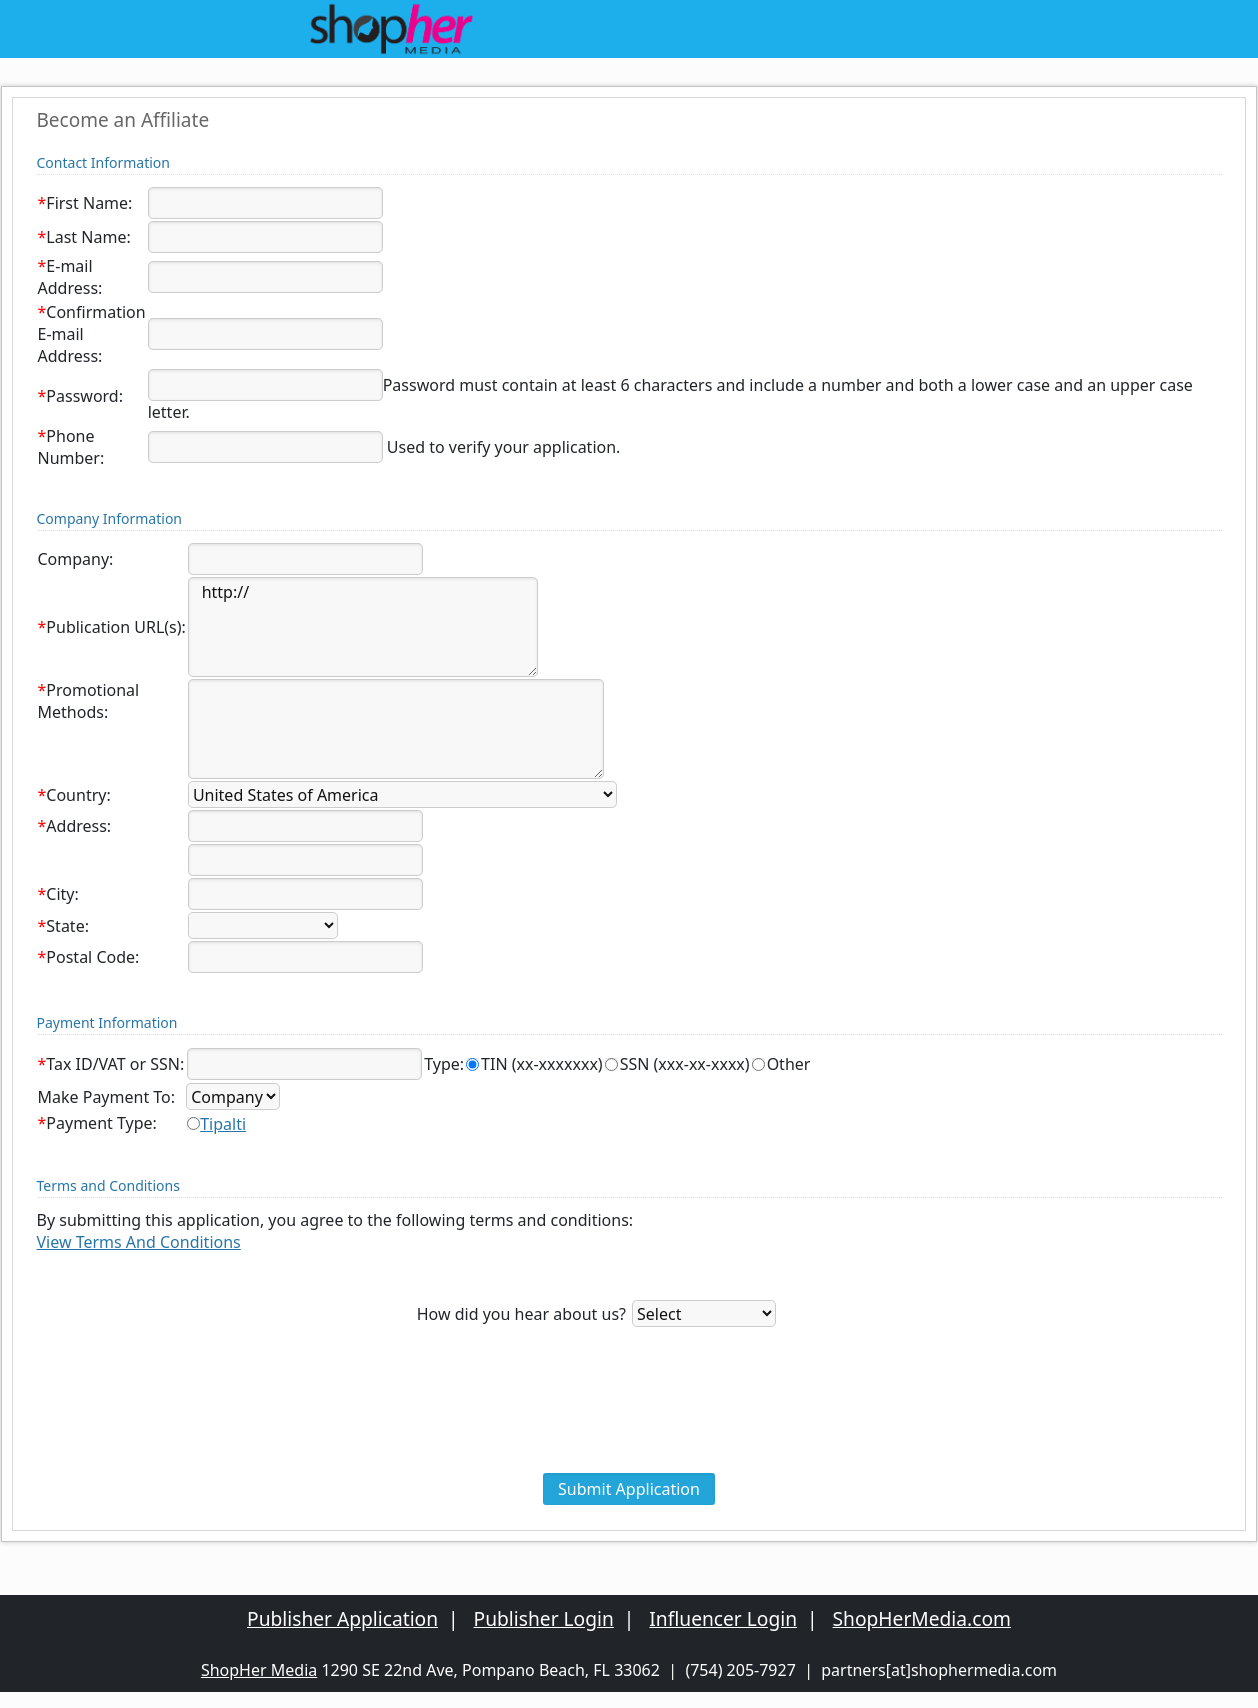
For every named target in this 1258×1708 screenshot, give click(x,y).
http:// (363, 627)
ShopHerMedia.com (922, 1618)
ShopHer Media (259, 1670)
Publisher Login (544, 1618)
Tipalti (223, 1124)
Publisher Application (342, 1618)
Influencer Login (723, 1618)
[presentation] (629, 1428)
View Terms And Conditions (139, 1242)
